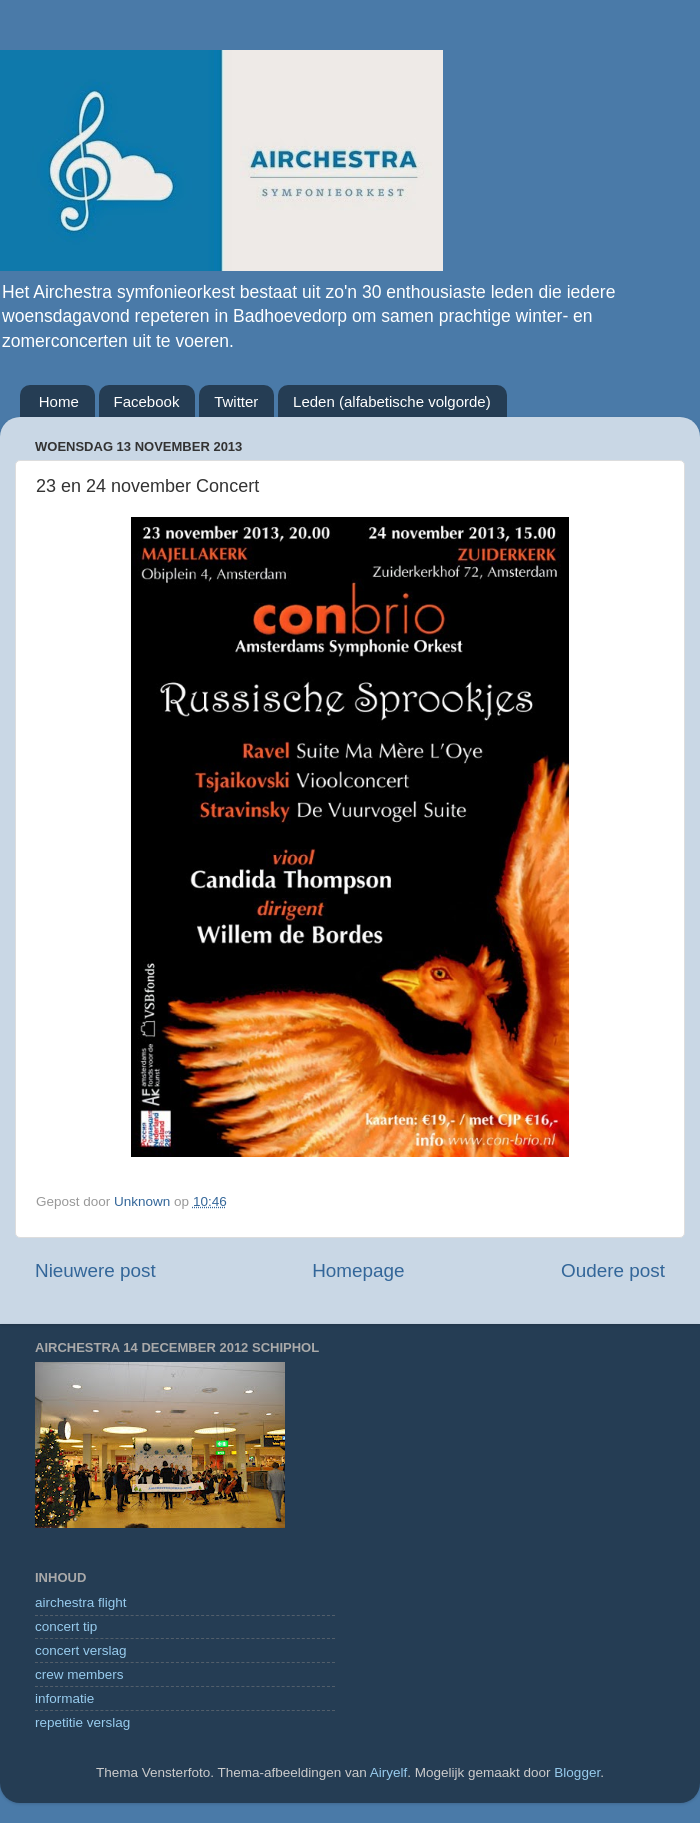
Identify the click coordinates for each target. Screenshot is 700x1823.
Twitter (236, 401)
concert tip (66, 1626)
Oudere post (613, 1270)
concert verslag (81, 1650)
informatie (64, 1698)
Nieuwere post (95, 1270)
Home (59, 401)
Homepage (358, 1270)
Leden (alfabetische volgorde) (392, 401)
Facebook (147, 401)
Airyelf (389, 1772)
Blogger (577, 1772)
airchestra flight (81, 1602)
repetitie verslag (82, 1722)
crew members (79, 1674)
